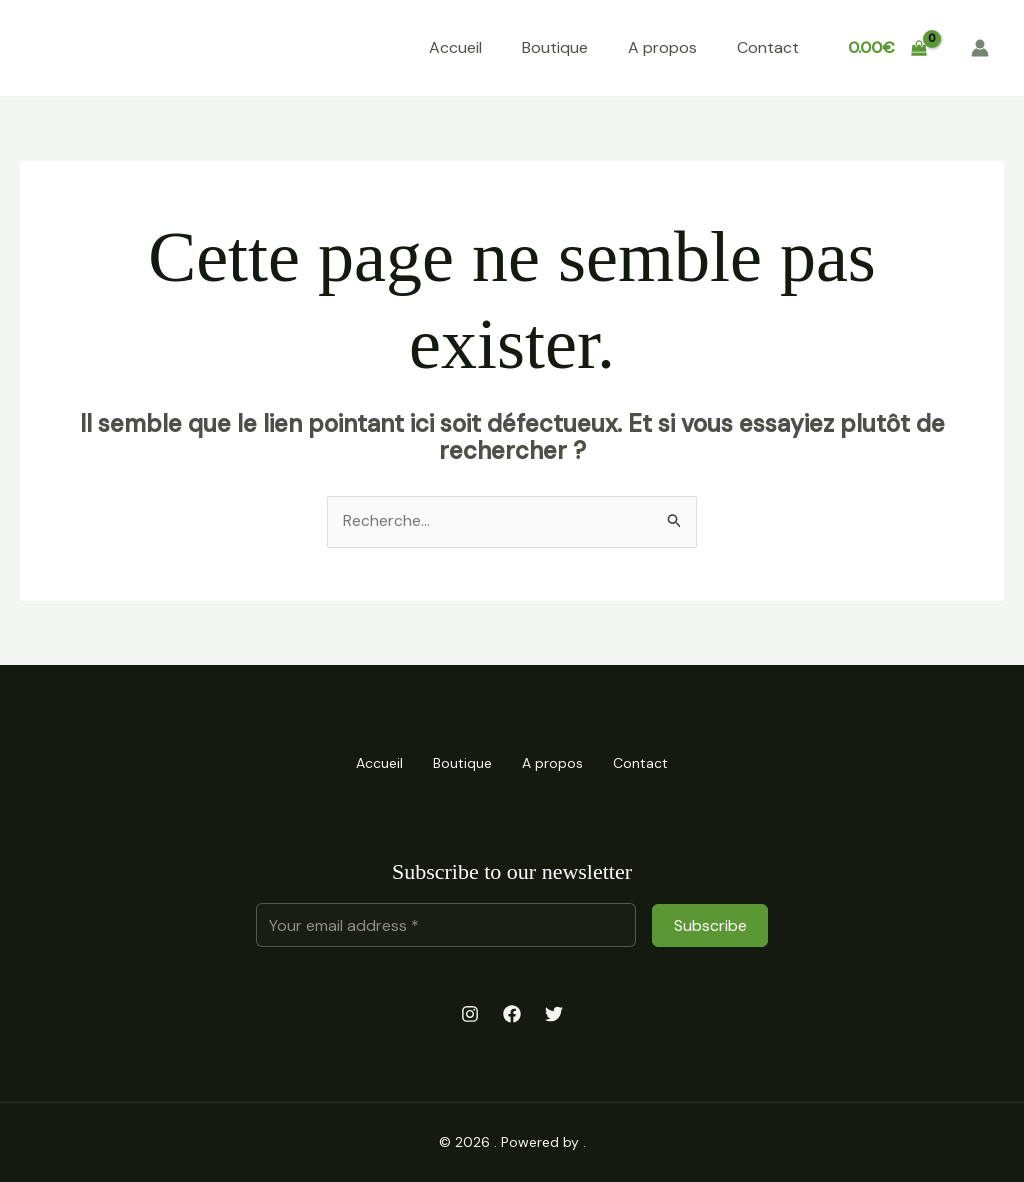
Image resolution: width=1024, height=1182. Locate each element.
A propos (662, 47)
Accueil (455, 47)
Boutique (555, 47)
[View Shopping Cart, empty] (887, 48)
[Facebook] (512, 1014)
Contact (768, 47)
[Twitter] (554, 1014)
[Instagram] (470, 1014)
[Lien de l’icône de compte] (980, 48)
